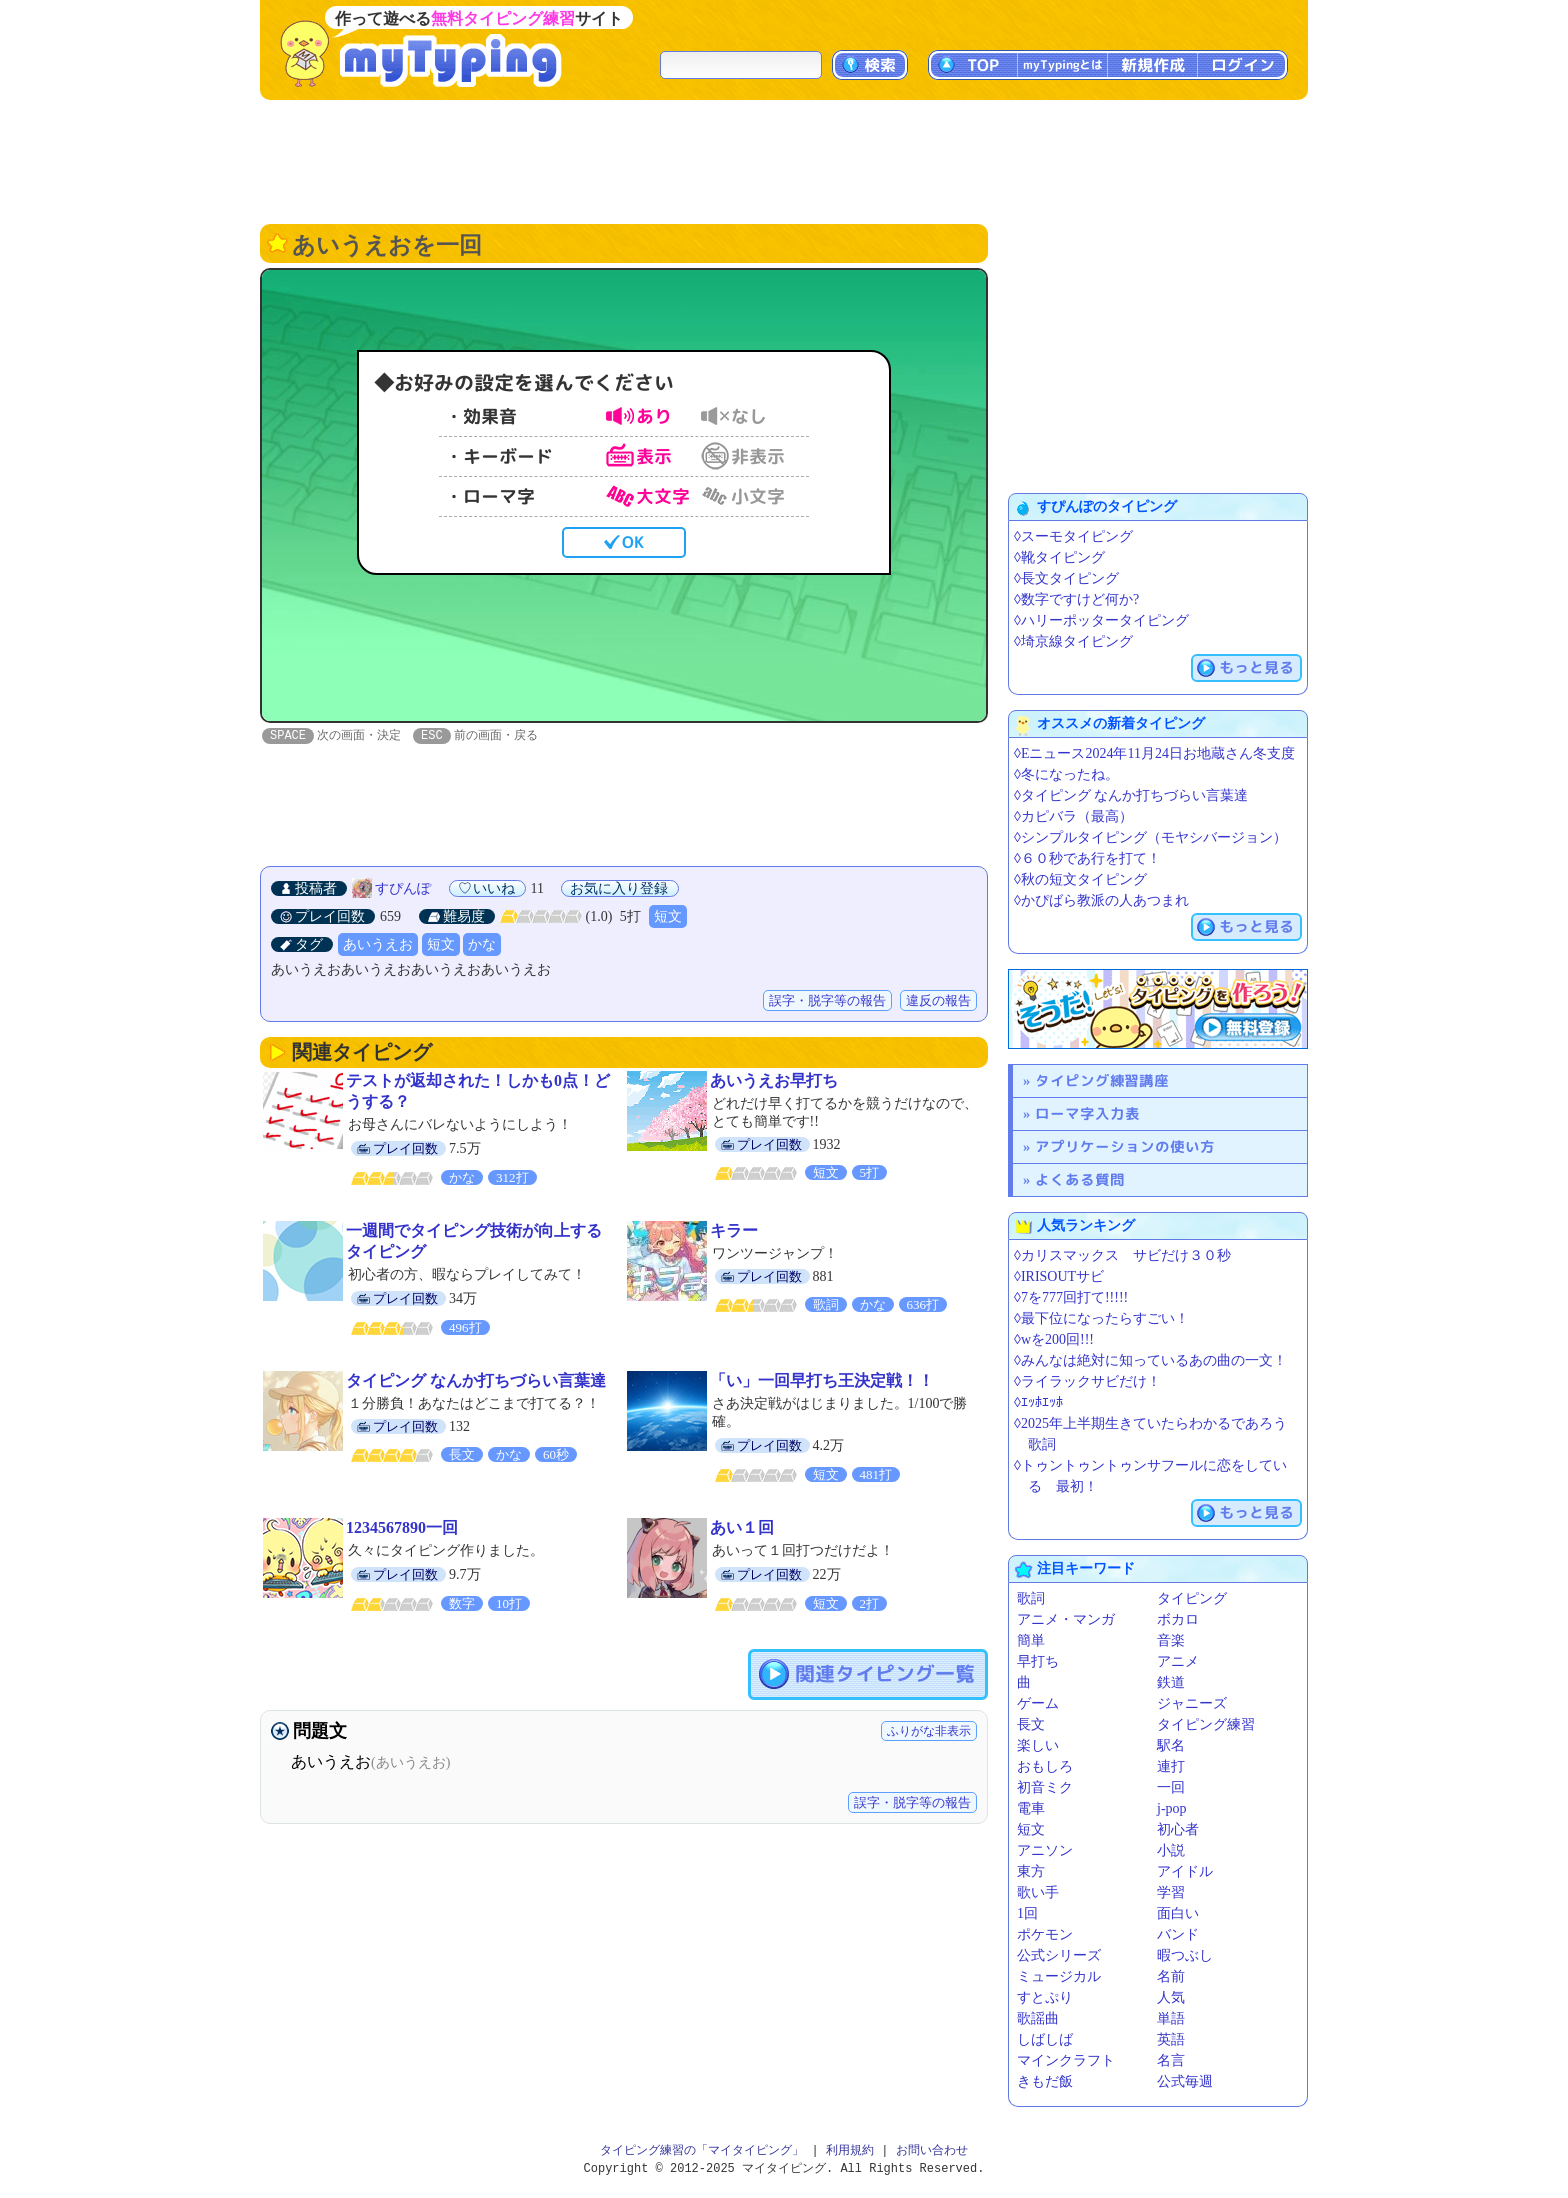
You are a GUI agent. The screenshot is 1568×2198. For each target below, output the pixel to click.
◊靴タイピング (1059, 557)
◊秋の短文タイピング (1080, 879)
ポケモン (1045, 1934)
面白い (1178, 1913)
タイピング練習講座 (1102, 1080)
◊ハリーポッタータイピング (1101, 620)
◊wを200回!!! (1054, 1339)
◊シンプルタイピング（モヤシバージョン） (1150, 837)
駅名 (1171, 1745)
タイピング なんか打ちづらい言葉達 (476, 1381)
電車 (1031, 1808)
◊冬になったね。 (1066, 774)
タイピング (1192, 1598)
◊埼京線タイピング (1073, 641)
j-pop (1172, 1808)
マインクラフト (1066, 2060)
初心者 (1178, 1829)
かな (482, 945)
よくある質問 (1080, 1179)
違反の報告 (938, 1001)
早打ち (1038, 1661)
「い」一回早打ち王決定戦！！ (822, 1381)
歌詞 (1031, 1598)
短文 (668, 917)
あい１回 (742, 1528)
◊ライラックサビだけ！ (1087, 1381)
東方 (1031, 1871)
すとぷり (1045, 1997)
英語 (1171, 2039)
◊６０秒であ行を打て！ (1087, 858)
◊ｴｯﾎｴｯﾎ (1038, 1402)
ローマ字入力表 (1087, 1113)
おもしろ (1045, 1766)
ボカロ (1178, 1619)
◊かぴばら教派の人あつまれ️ (1101, 900)
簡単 (1031, 1640)
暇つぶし (1185, 1955)
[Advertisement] (784, 160)
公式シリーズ (1059, 1955)
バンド (1178, 1934)
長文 (1031, 1724)
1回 (1027, 1913)
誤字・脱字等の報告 (827, 1001)
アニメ (1178, 1661)
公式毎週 (1185, 2081)
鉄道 (1171, 1682)
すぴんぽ (403, 889)
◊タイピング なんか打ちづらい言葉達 (1131, 795)
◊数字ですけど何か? (1076, 599)
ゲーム (1038, 1703)
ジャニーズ (1192, 1703)
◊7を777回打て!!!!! (1071, 1297)
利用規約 (850, 2150)
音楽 (1171, 1640)
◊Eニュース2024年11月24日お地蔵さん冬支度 (1154, 753)
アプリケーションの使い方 (1125, 1146)
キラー (734, 1231)
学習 (1171, 1892)
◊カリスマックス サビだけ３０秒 (1122, 1255)
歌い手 (1038, 1892)
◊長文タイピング (1066, 578)
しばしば (1045, 2039)
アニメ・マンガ (1066, 1619)
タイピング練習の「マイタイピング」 (702, 2150)
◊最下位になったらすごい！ (1101, 1318)
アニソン (1045, 1850)
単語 (1171, 2018)
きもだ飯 (1045, 2081)
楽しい (1038, 1745)
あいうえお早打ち (774, 1081)
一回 (1171, 1787)
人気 (1171, 1997)
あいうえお (378, 945)
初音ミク (1045, 1787)
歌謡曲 (1038, 2018)
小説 (1171, 1850)
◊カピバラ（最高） (1073, 816)
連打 (1171, 1766)
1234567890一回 (402, 1528)
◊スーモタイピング (1073, 536)
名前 (1171, 1976)
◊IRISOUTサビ (1059, 1276)
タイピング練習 (1206, 1724)
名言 (1171, 2060)
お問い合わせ (932, 2150)
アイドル (1185, 1871)
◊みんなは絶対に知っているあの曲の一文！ (1150, 1360)
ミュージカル (1059, 1976)
